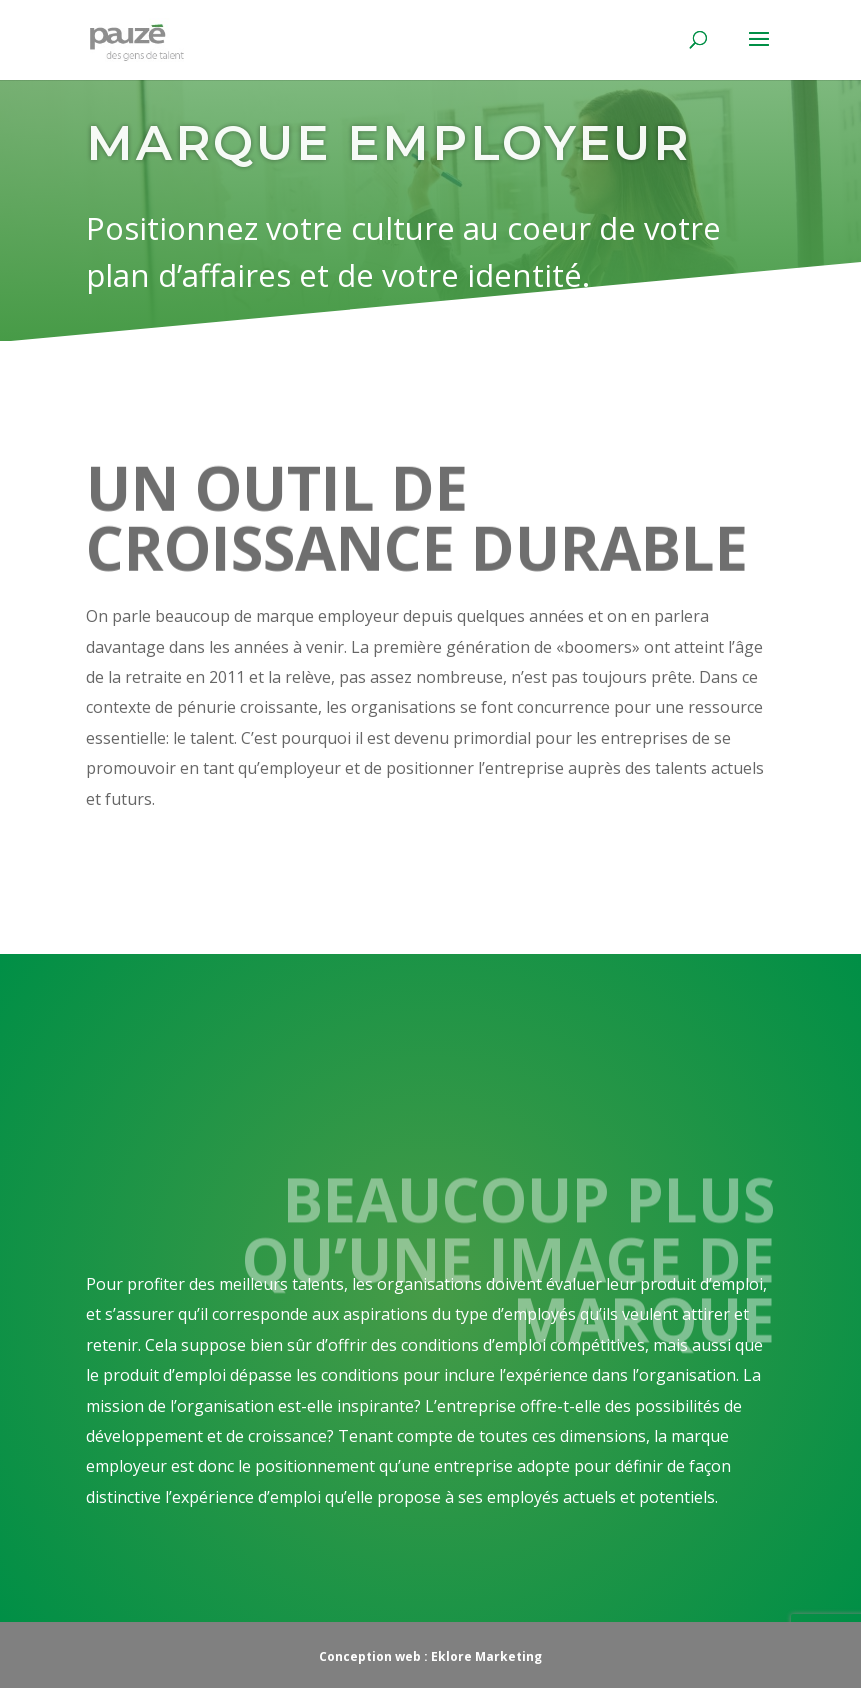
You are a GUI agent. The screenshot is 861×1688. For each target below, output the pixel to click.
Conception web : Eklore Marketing (430, 1656)
